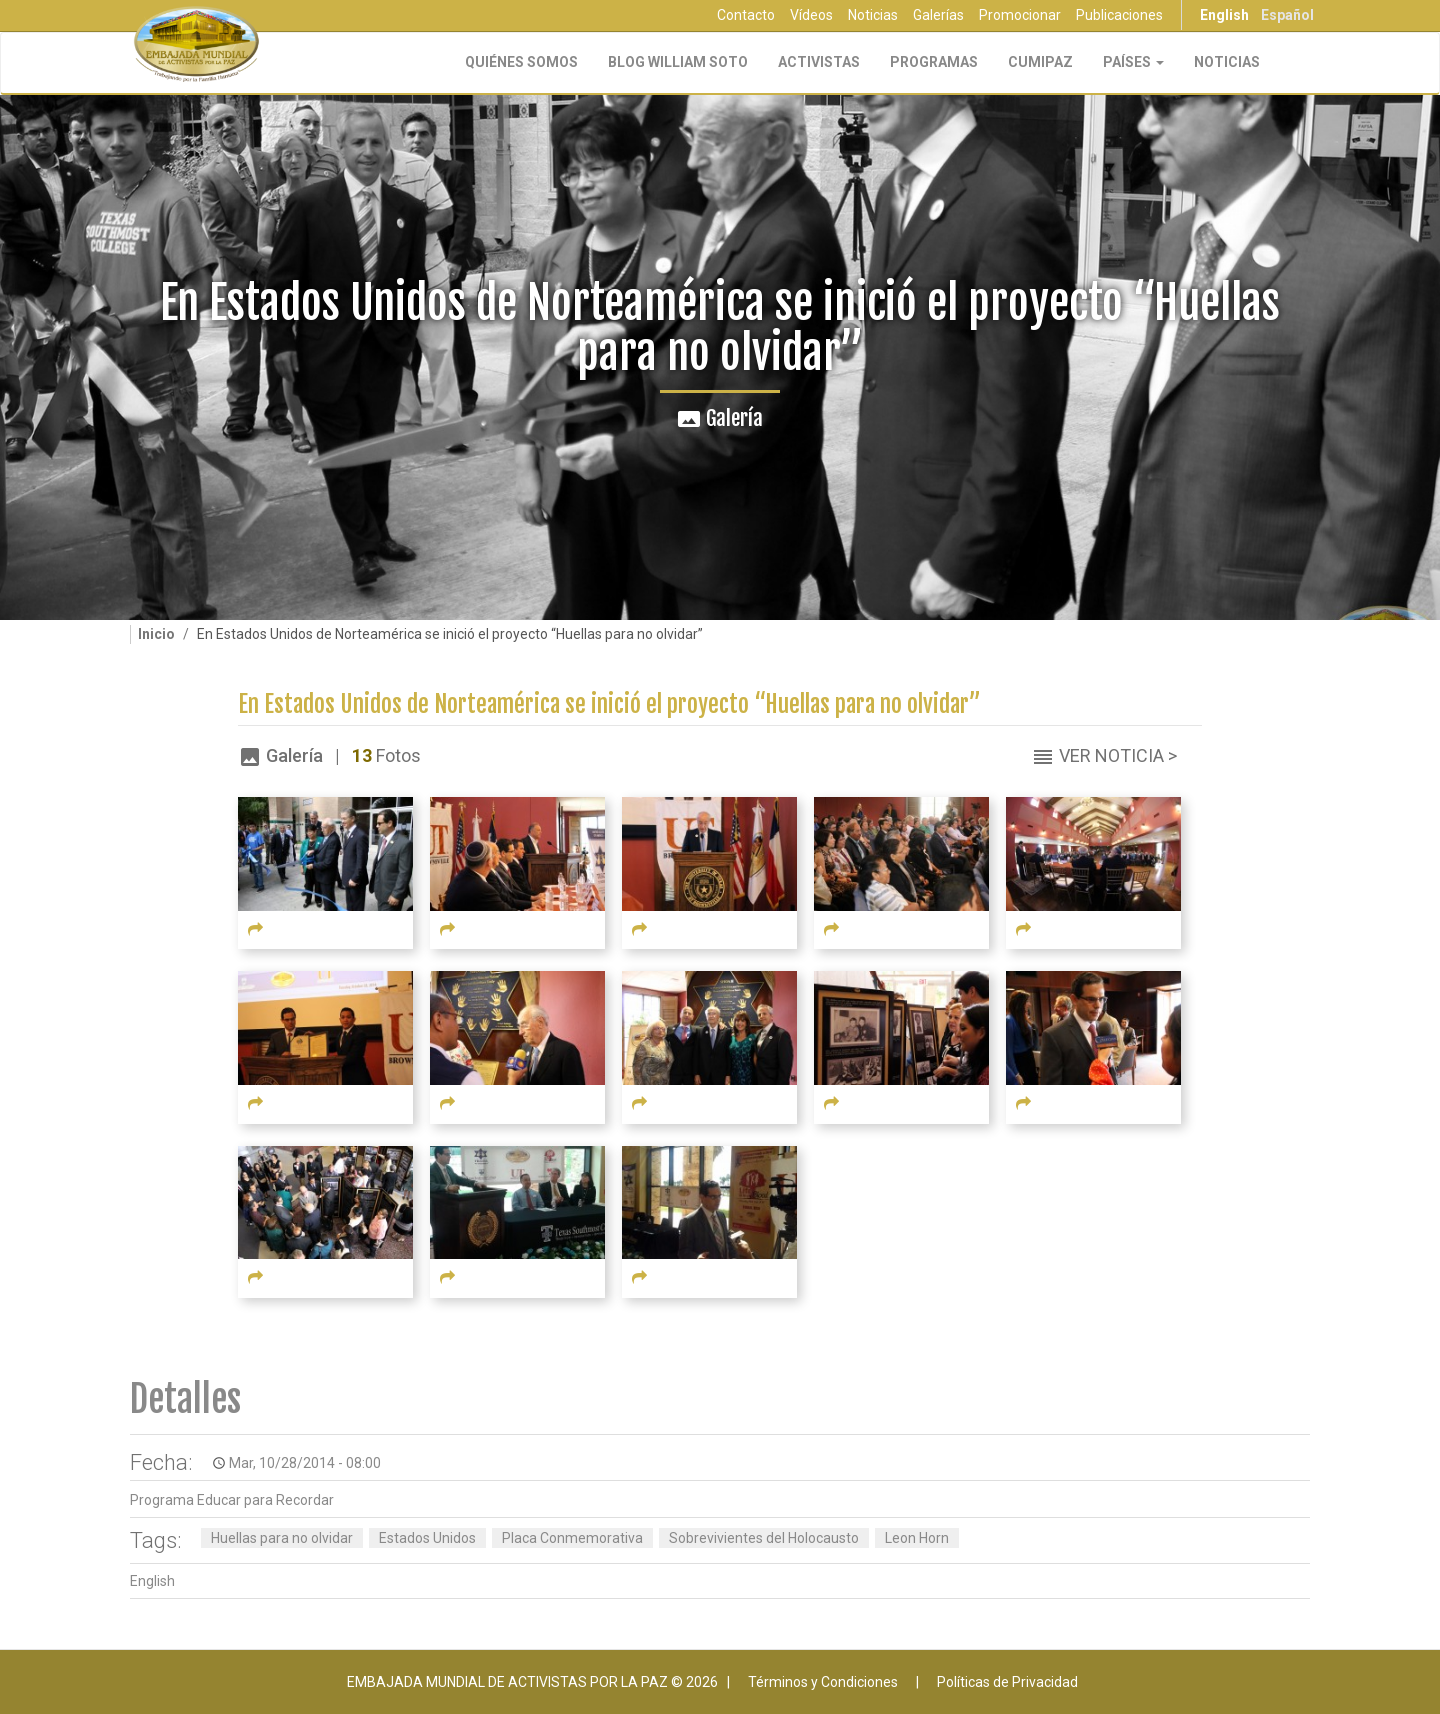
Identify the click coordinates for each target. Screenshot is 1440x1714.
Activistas (819, 62)
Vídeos (811, 15)
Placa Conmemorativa (572, 1538)
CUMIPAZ (1040, 62)
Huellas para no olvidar (282, 1538)
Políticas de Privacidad (1007, 1682)
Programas (934, 62)
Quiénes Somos (521, 62)
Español (1287, 15)
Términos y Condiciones (823, 1682)
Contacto (746, 15)
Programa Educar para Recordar (232, 1500)
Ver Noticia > (1118, 755)
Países (1133, 62)
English (1224, 15)
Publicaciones (1119, 15)
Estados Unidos (427, 1538)
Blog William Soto (678, 62)
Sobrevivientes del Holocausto (764, 1538)
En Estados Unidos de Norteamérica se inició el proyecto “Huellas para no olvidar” (609, 704)
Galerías (938, 15)
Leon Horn (917, 1538)
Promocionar (1020, 15)
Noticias (873, 15)
